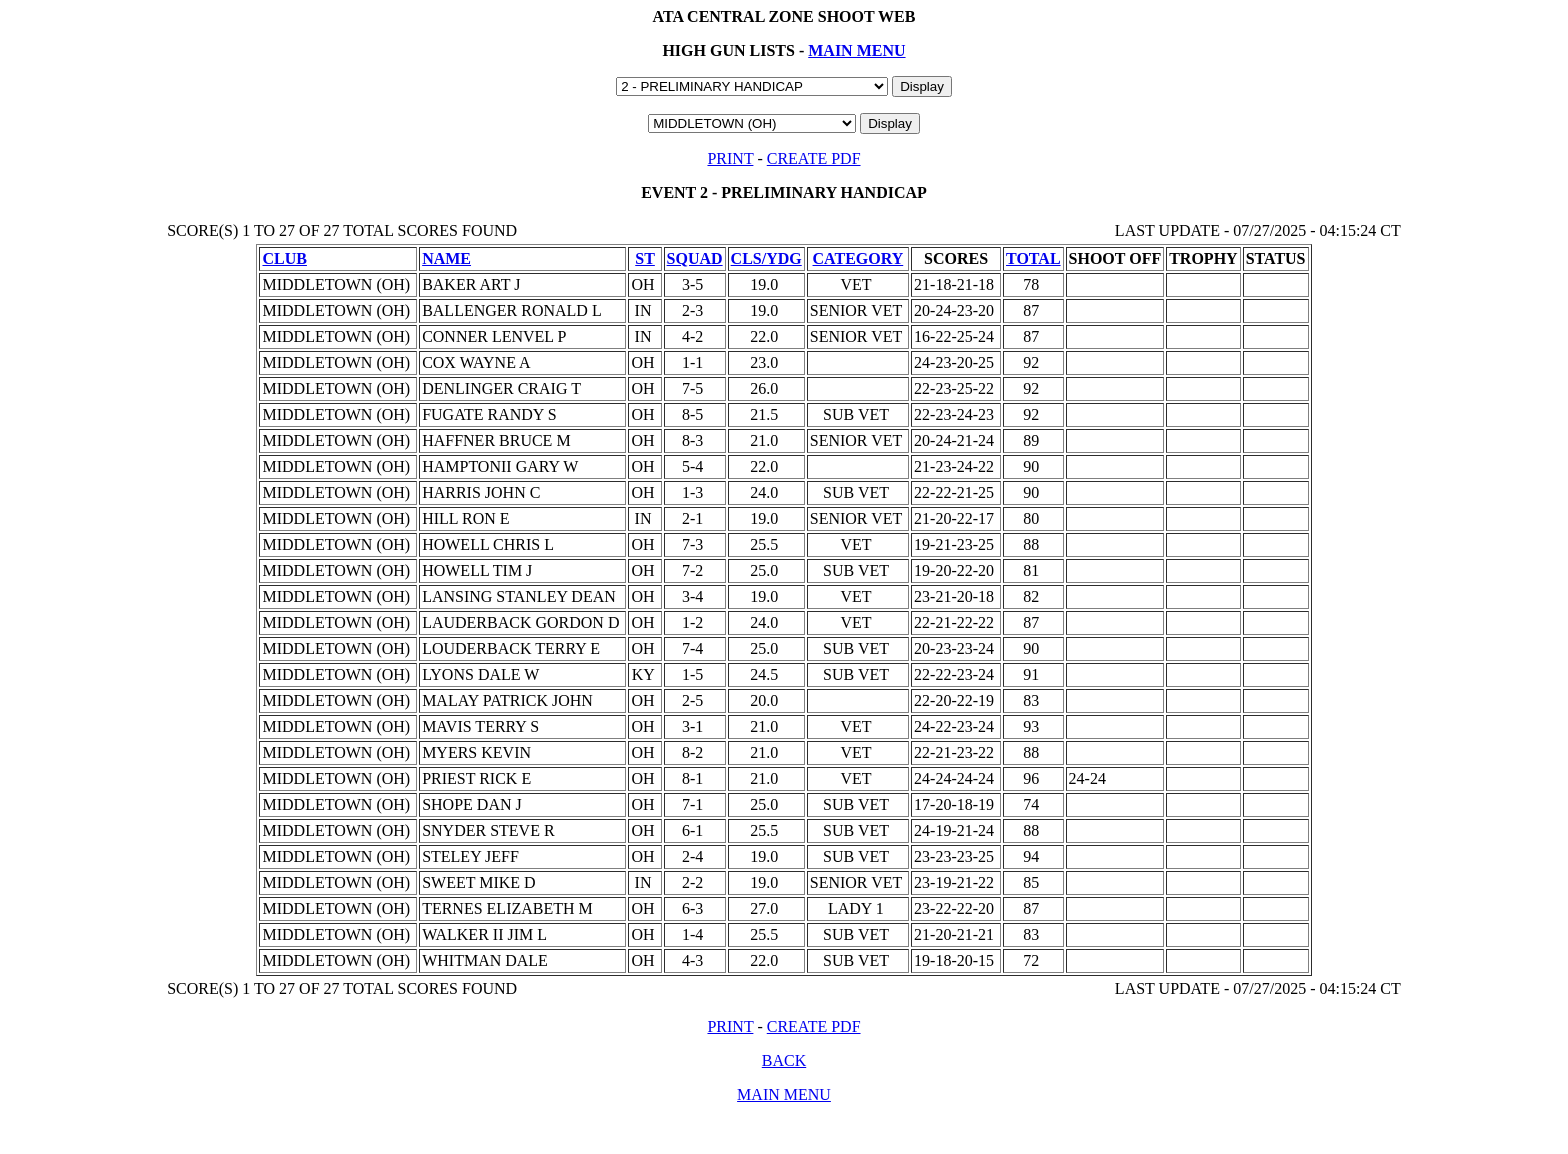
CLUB (284, 258)
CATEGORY (858, 258)
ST (645, 258)
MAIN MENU (856, 50)
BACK (784, 1060)
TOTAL (1033, 258)
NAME (446, 258)
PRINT (730, 158)
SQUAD (695, 258)
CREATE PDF (814, 158)
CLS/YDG (766, 258)
